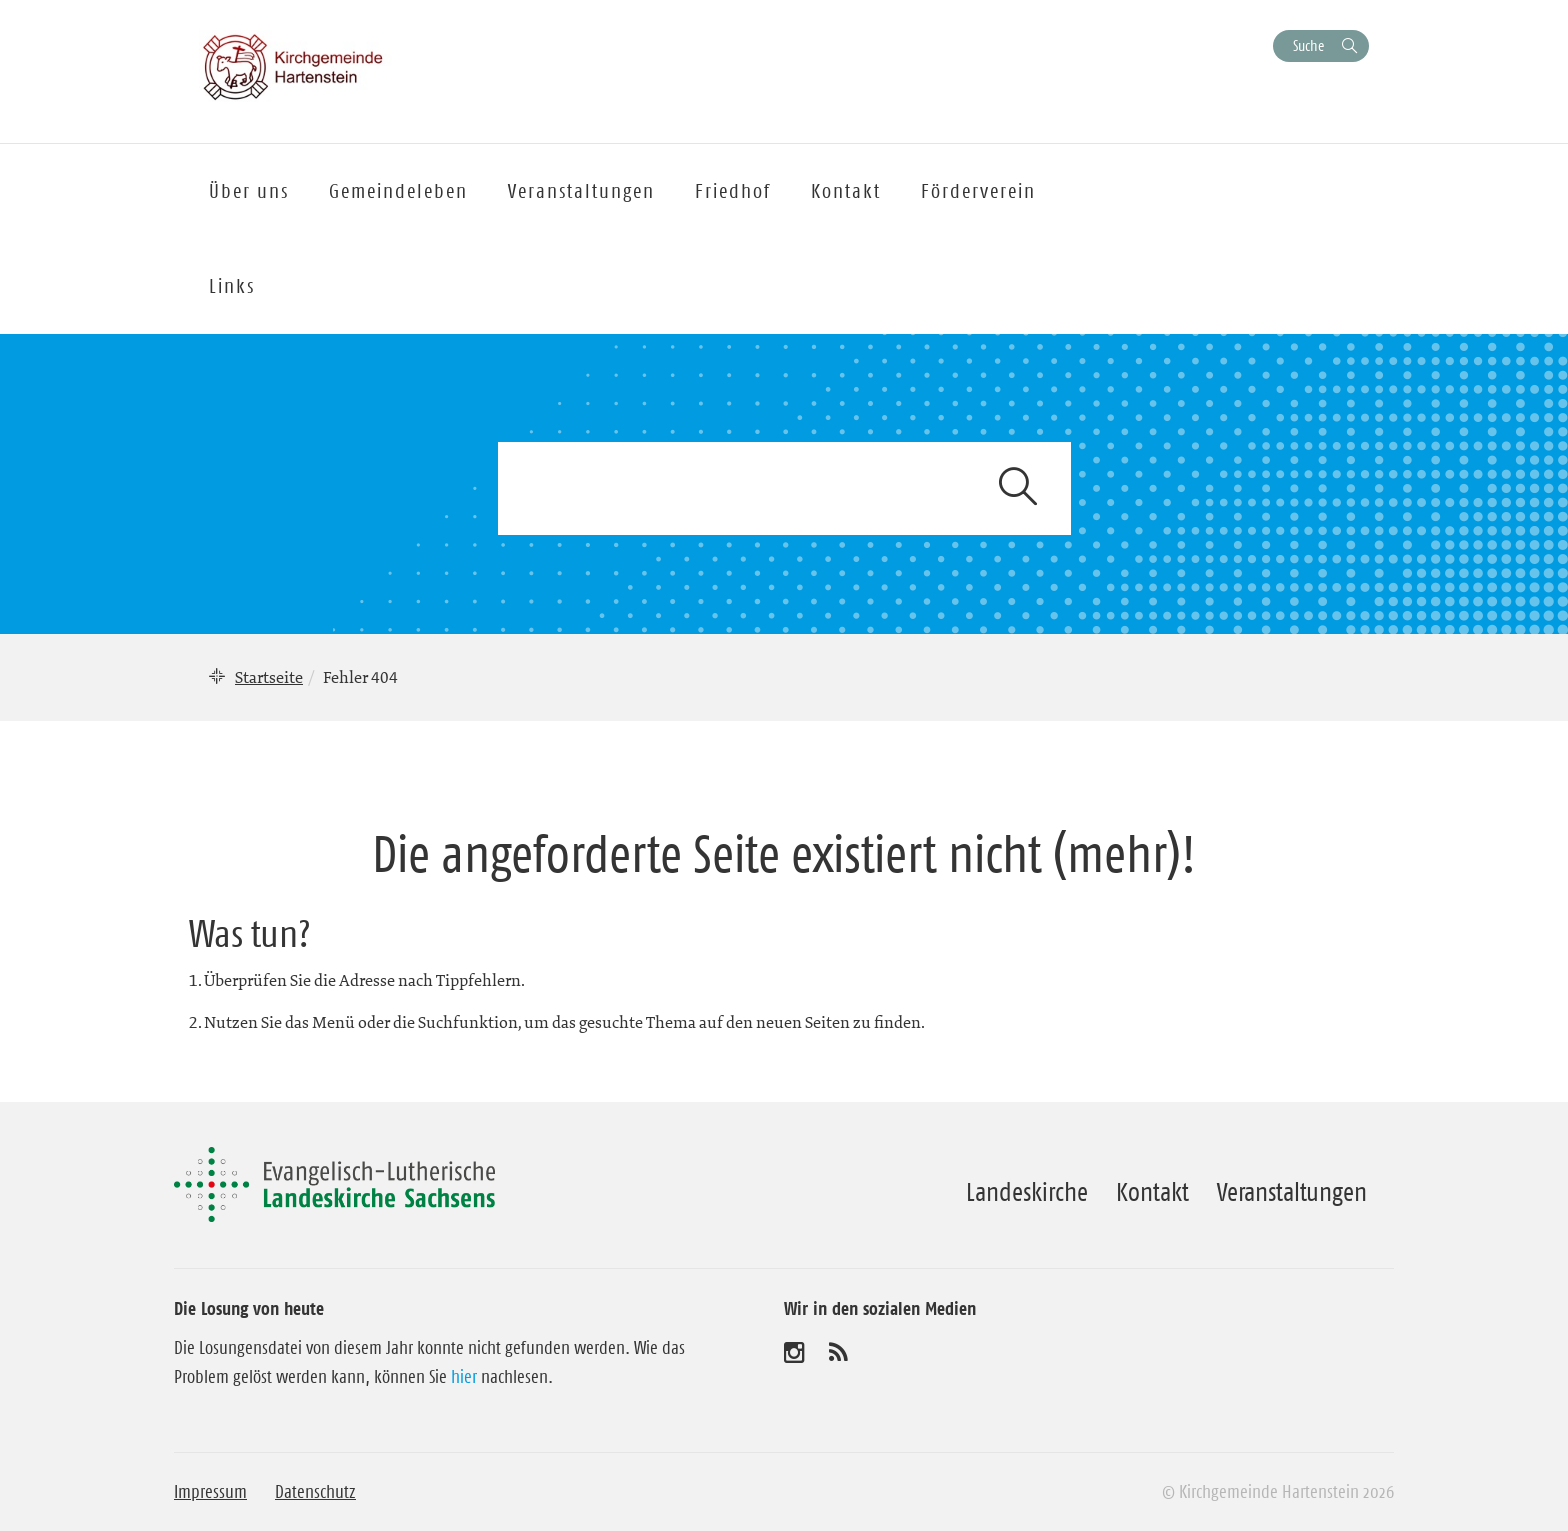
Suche (1308, 45)
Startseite (269, 677)
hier (464, 1377)
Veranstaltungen (1292, 1192)
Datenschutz (315, 1492)
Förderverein (978, 191)
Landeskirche (1027, 1192)
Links (232, 286)
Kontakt (1152, 1192)
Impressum (210, 1492)
